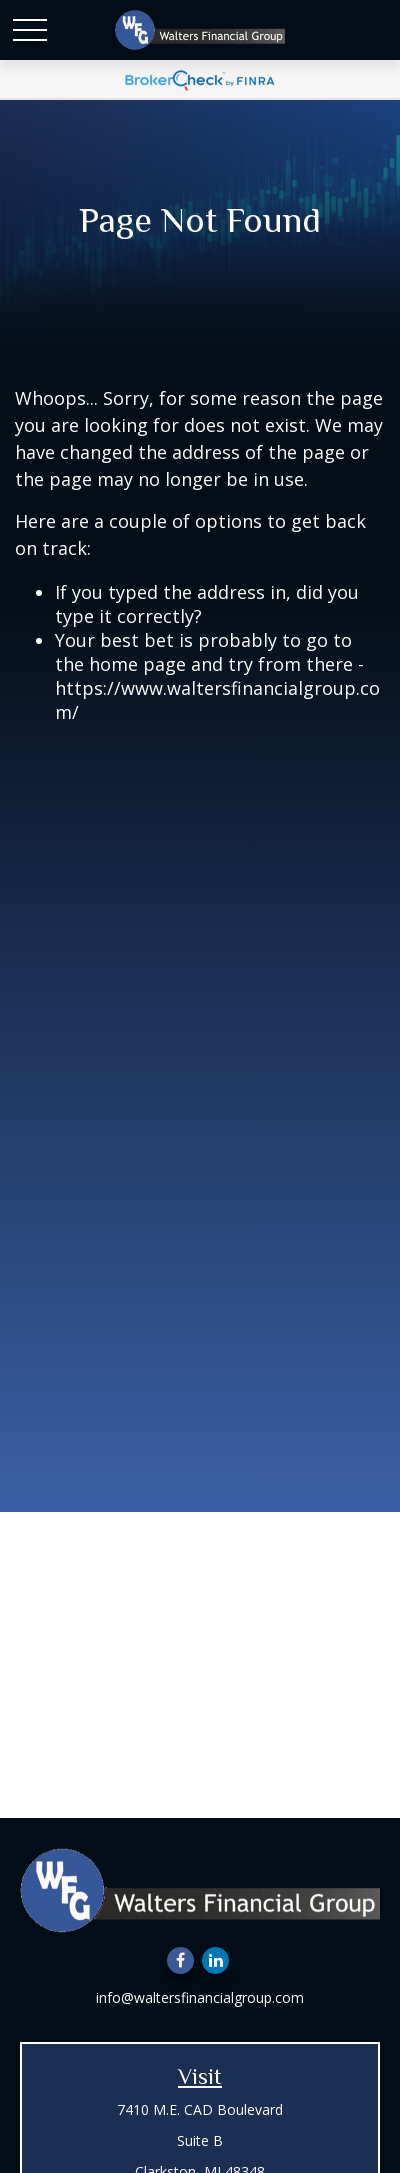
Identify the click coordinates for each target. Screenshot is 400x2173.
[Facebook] (180, 1960)
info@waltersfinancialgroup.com (200, 1997)
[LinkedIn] (215, 1960)
